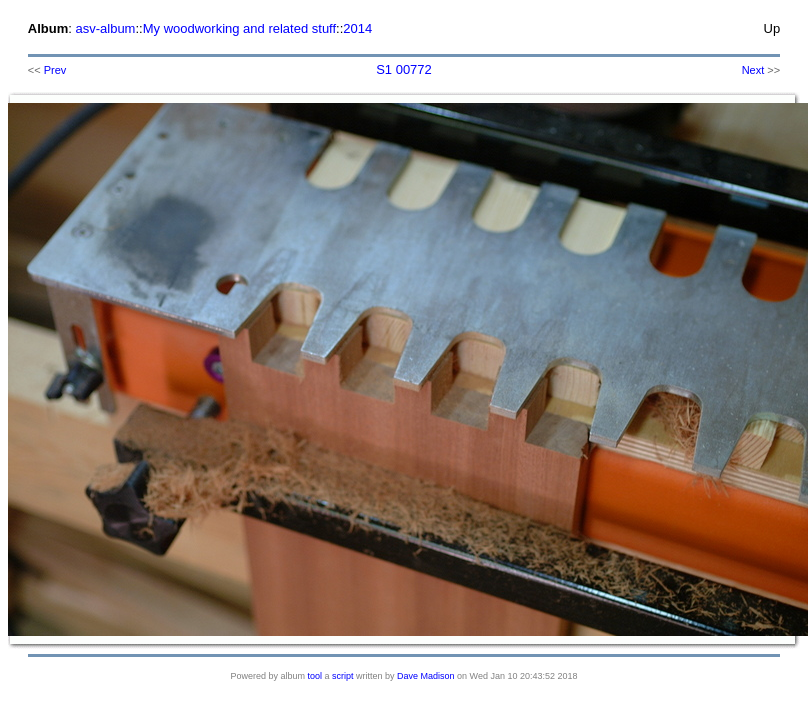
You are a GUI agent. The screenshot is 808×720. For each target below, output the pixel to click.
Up (772, 28)
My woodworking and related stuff (239, 28)
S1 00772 (404, 69)
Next (753, 70)
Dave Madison (426, 676)
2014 (357, 28)
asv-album (105, 28)
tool (315, 676)
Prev (55, 70)
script (343, 676)
